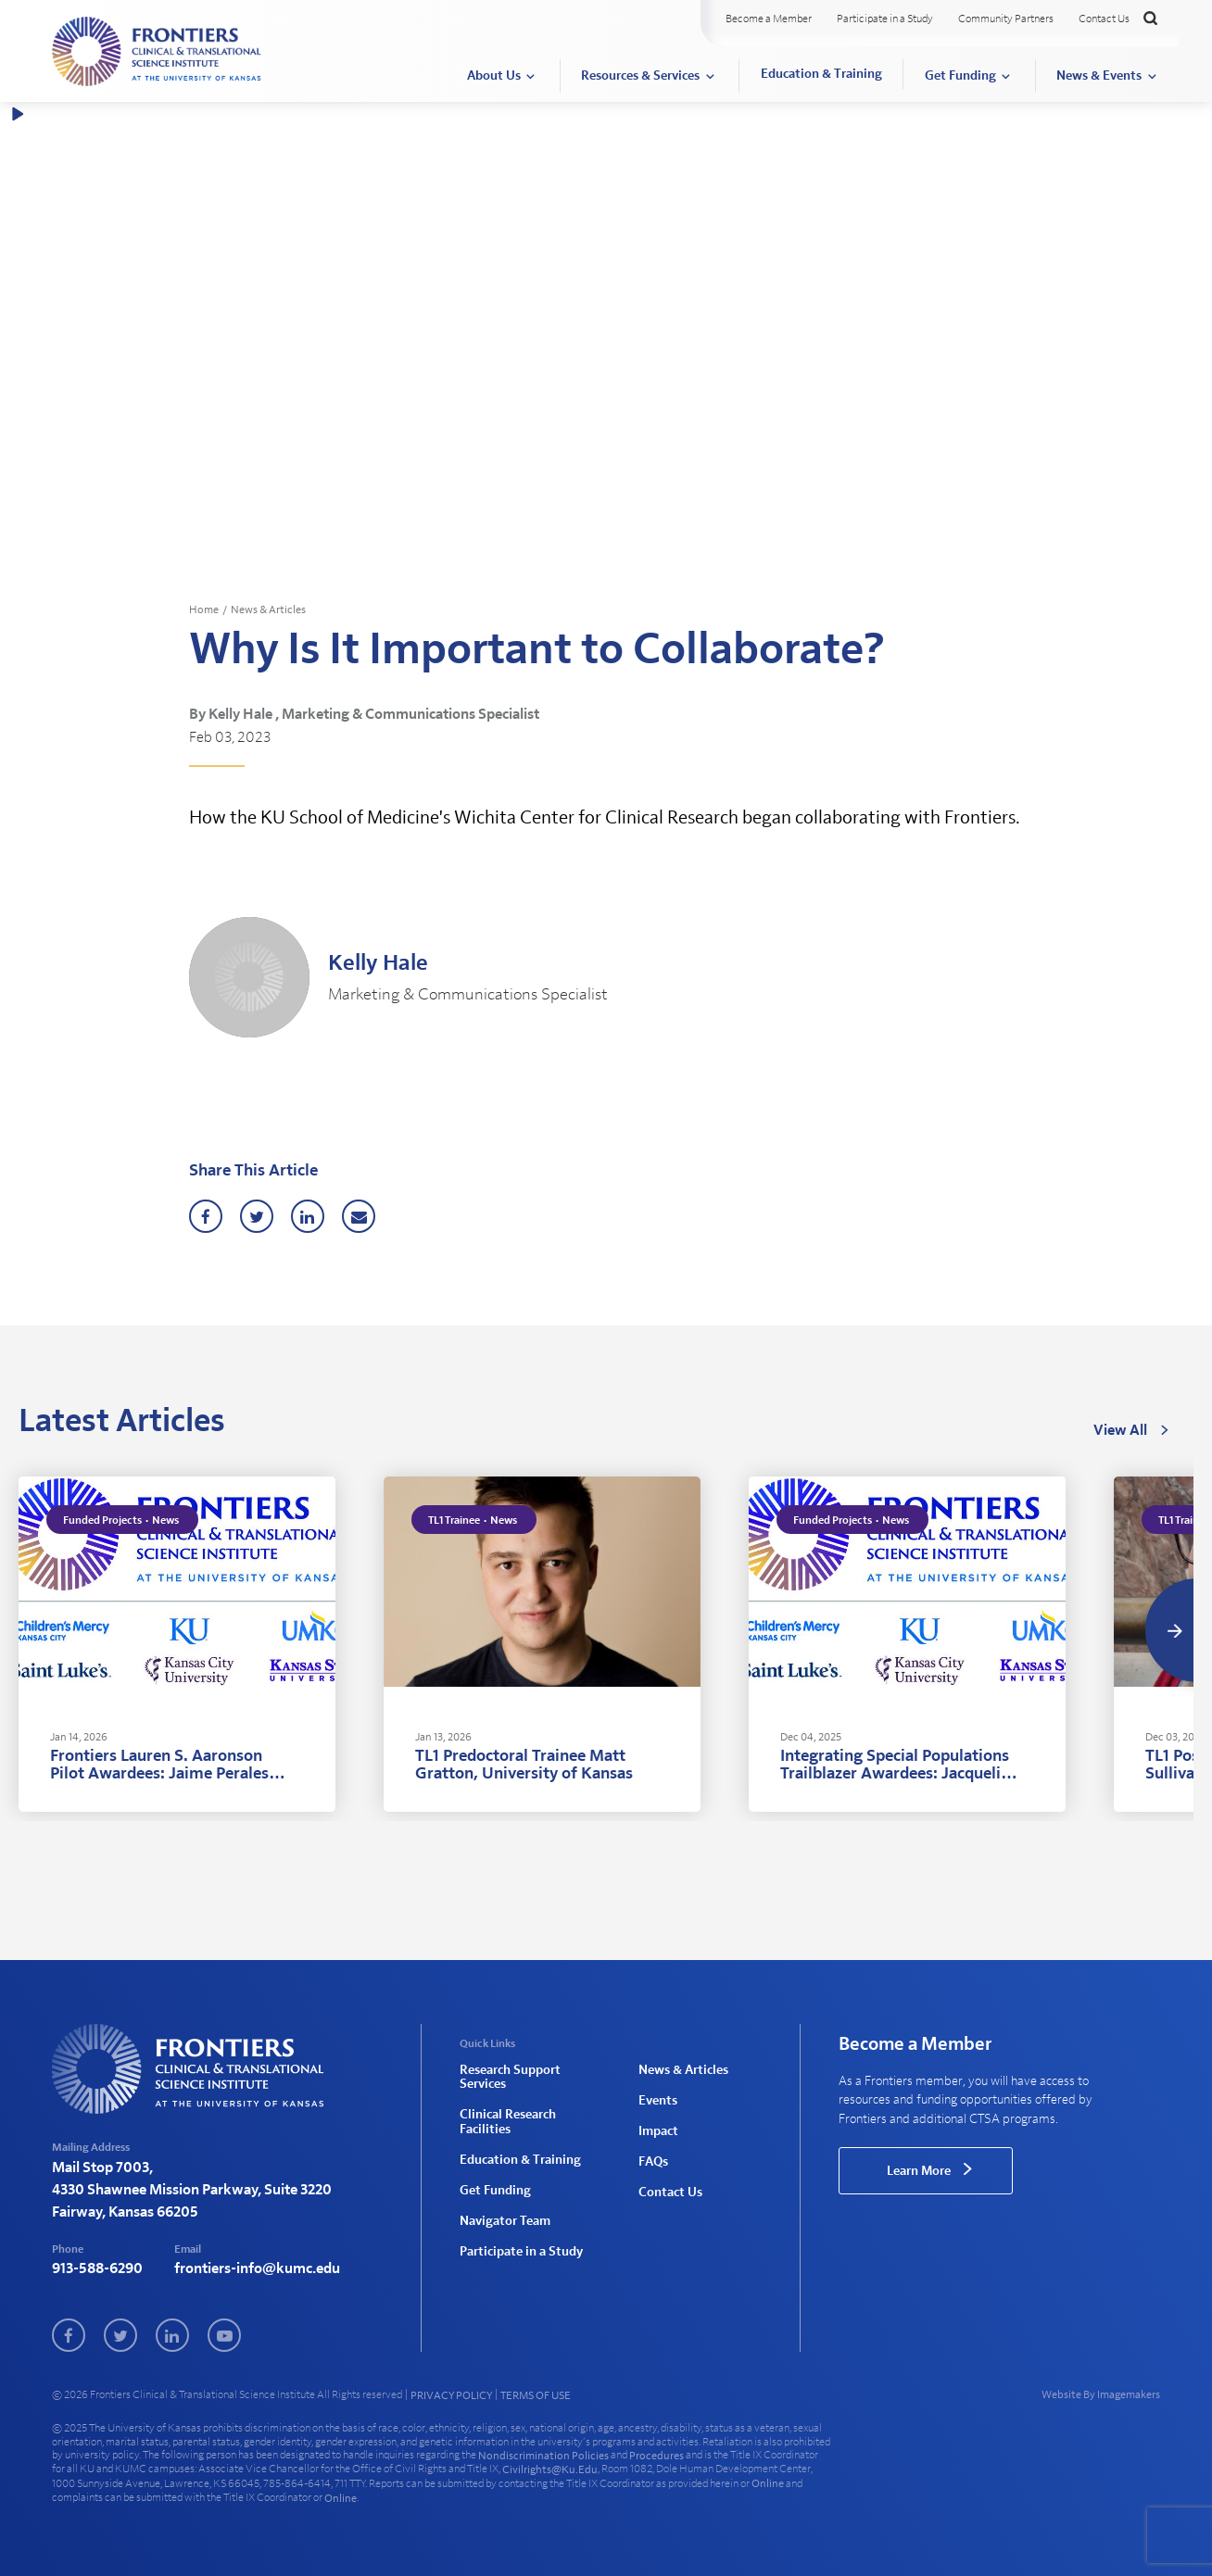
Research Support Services (510, 2077)
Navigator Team (505, 2218)
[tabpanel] (177, 1645)
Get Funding (960, 75)
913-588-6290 (97, 2269)
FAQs (653, 2160)
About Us (494, 75)
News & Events (1099, 75)
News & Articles (268, 609)
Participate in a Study (885, 18)
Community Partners (1006, 18)
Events (657, 2099)
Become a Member (769, 18)
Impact (658, 2129)
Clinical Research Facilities (508, 2121)
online (767, 2483)
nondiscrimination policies (543, 2455)
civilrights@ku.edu (550, 2469)
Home (204, 609)
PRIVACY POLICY (451, 2395)
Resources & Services (640, 75)
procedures (656, 2455)
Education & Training (821, 74)
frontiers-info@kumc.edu (257, 2269)
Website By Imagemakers (1101, 2395)
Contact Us (1104, 18)
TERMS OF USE (535, 2395)
